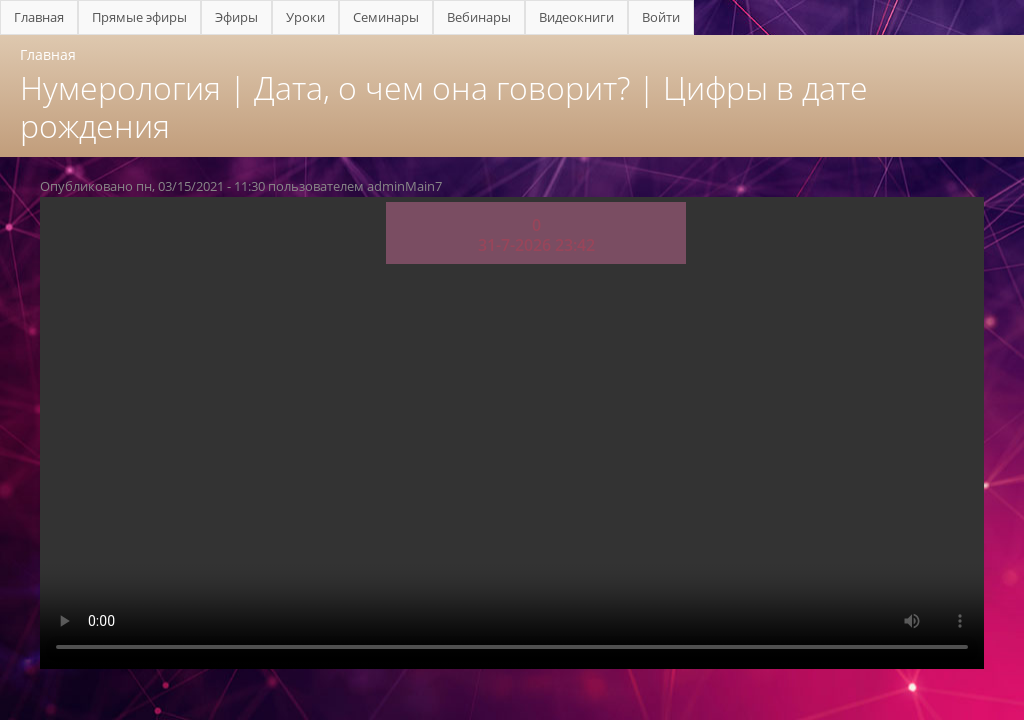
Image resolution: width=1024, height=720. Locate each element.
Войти (661, 17)
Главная (39, 17)
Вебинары (479, 17)
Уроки (305, 17)
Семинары (386, 17)
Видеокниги (576, 17)
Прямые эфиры (139, 17)
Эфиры (236, 17)
